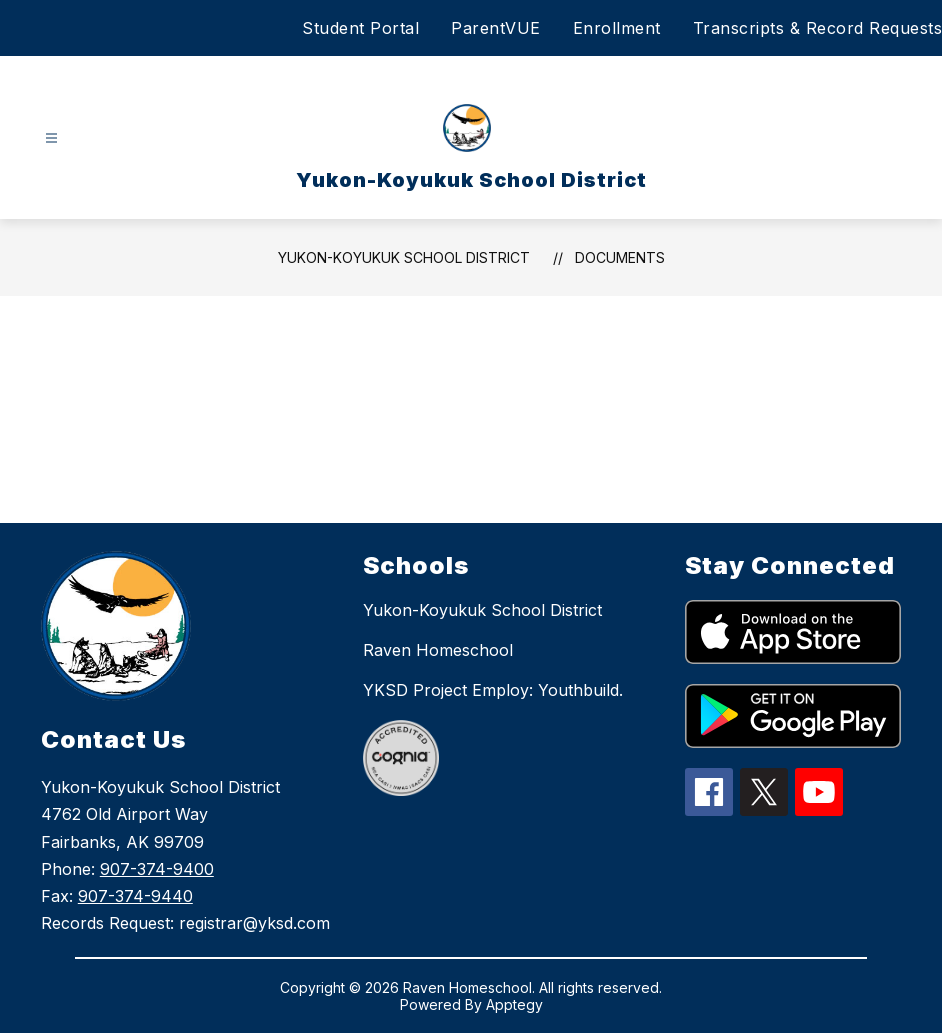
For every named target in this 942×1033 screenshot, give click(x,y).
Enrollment (617, 28)
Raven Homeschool (438, 650)
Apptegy (514, 1004)
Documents (620, 257)
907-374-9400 (157, 869)
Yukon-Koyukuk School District (404, 257)
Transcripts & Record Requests (818, 28)
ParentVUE (496, 28)
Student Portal (360, 28)
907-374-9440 (135, 896)
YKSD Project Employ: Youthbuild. (493, 690)
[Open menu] (51, 138)
